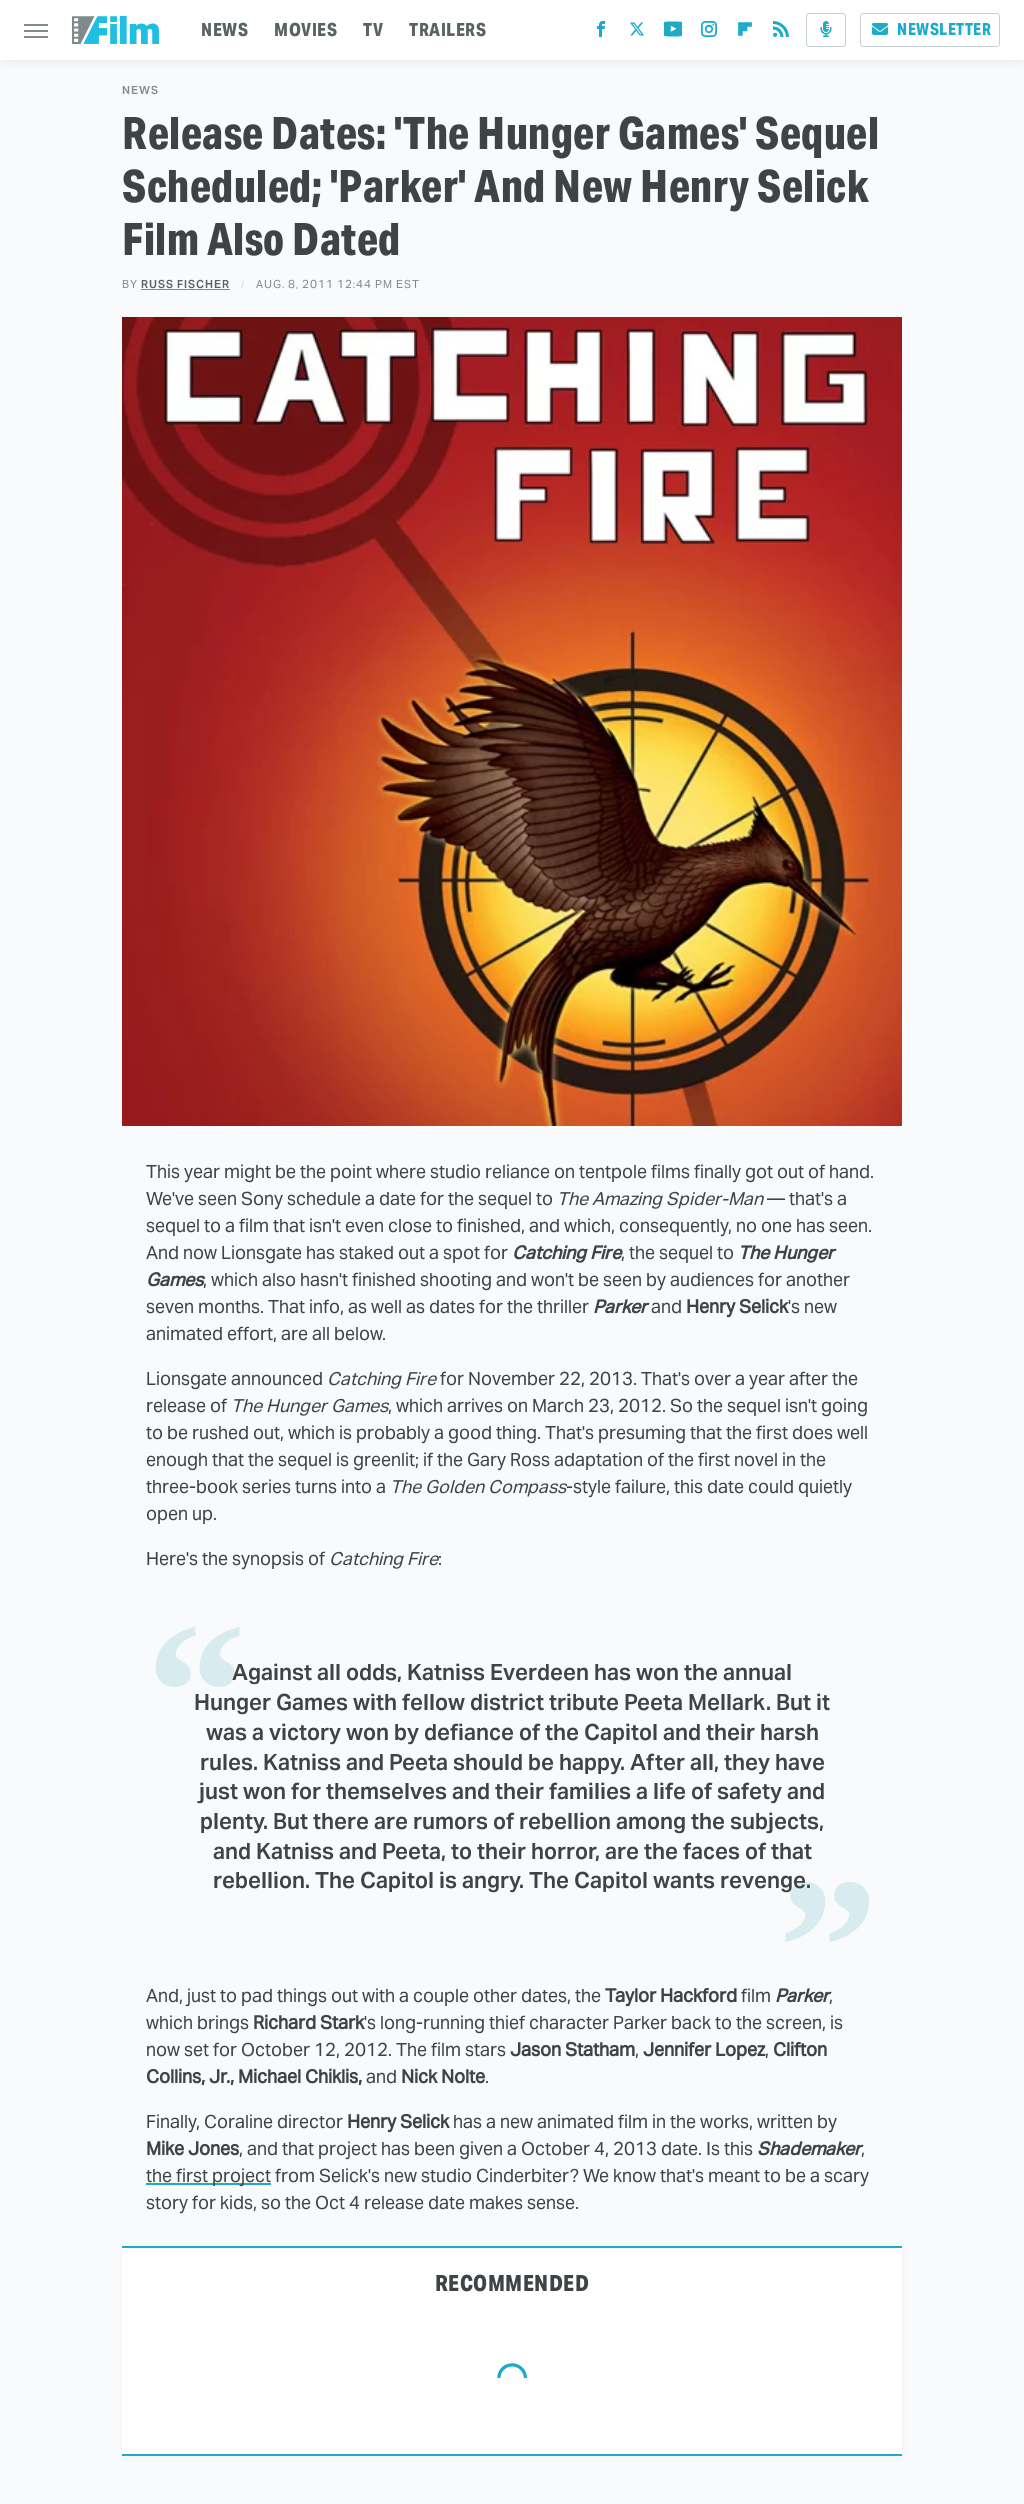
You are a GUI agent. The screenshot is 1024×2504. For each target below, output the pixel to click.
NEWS (224, 29)
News (140, 90)
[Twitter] (637, 33)
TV (373, 29)
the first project (208, 2175)
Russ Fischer (185, 284)
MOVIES (305, 29)
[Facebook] (601, 33)
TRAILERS (447, 29)
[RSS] (781, 33)
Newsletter (930, 29)
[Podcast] (826, 30)
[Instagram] (709, 33)
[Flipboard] (745, 33)
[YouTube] (673, 33)
